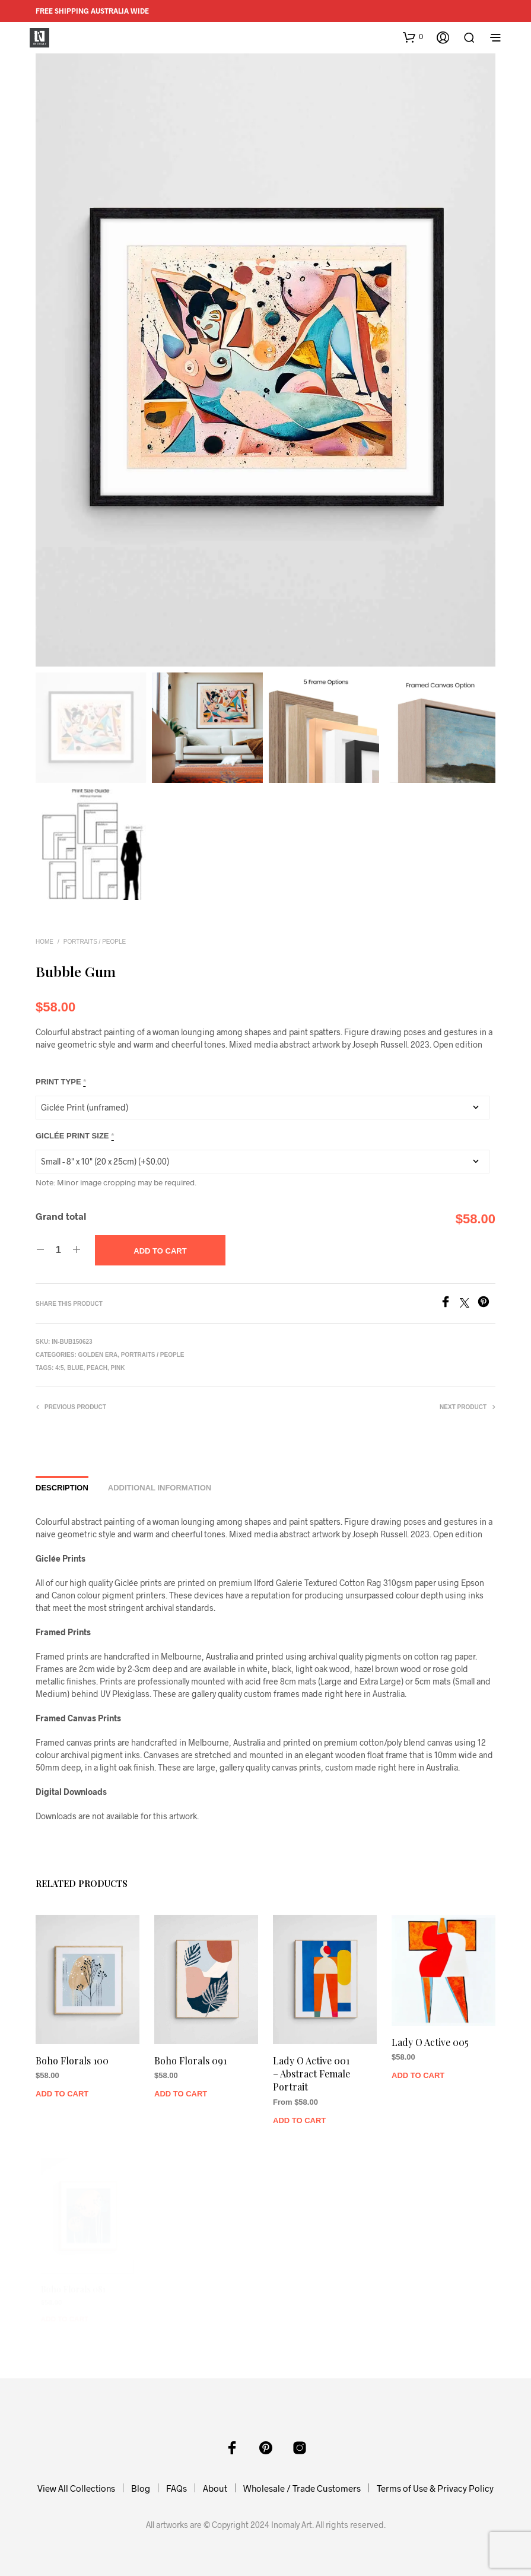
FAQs (176, 2488)
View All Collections (76, 2488)
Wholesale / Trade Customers (302, 2488)
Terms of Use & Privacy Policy (435, 2488)
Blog (140, 2488)
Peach (97, 1368)
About (215, 2488)
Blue (75, 1368)
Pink (118, 1368)
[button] (413, 37)
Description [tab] (62, 1487)
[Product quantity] (58, 1250)
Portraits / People (94, 941)
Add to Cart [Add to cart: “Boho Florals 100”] (64, 2087)
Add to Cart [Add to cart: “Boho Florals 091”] (182, 2087)
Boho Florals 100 (73, 2057)
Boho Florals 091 (191, 2057)
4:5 (59, 1368)
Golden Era (97, 1355)
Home (44, 941)
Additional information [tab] (159, 1487)
